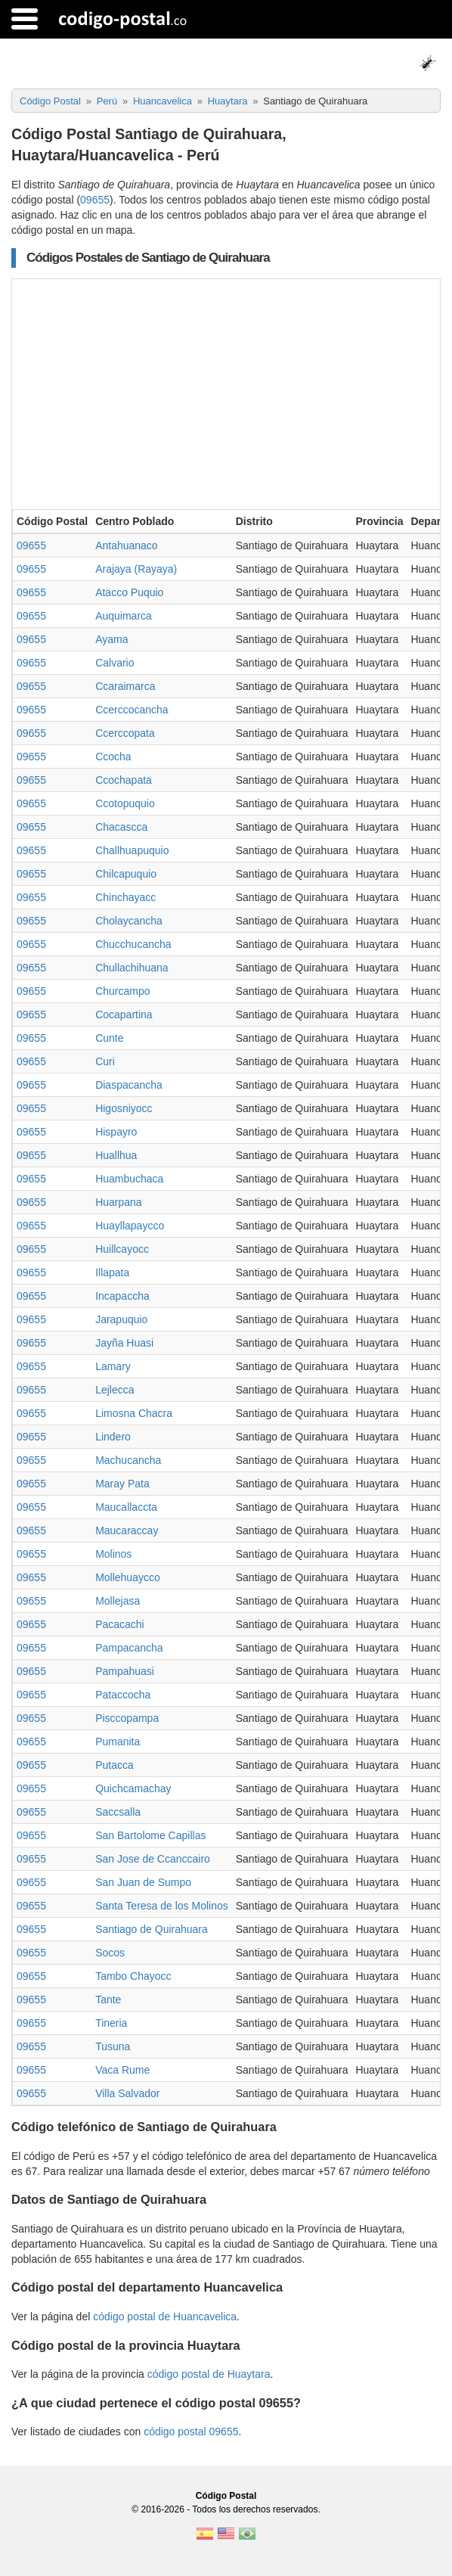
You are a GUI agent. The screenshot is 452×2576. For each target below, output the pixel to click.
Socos (110, 1953)
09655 (95, 200)
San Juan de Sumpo (143, 1882)
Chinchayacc (125, 897)
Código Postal (226, 2496)
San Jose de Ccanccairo (152, 1859)
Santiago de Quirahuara (151, 1929)
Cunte (109, 1038)
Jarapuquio (121, 1319)
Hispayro (116, 1132)
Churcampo (122, 991)
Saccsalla (118, 1812)
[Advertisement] (226, 393)
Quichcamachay (133, 1788)
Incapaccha (122, 1296)
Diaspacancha (129, 1085)
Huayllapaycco (129, 1226)
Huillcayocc (122, 1249)
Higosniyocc (123, 1108)
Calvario (114, 663)
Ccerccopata (125, 733)
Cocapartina (124, 1014)
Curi (105, 1061)
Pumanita (117, 1741)
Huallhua (116, 1155)
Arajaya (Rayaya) (136, 569)
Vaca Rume (122, 2070)
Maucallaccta (126, 1507)
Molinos (113, 1554)
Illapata (112, 1272)
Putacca (114, 1765)
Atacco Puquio (129, 592)
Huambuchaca (129, 1179)
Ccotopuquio (125, 803)
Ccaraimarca (125, 686)
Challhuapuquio (132, 850)
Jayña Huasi (124, 1343)
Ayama (111, 639)
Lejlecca (114, 1390)
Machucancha (128, 1460)
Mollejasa (117, 1601)
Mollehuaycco (127, 1577)
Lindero (113, 1437)
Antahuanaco (126, 545)
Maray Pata (122, 1484)
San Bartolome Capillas (150, 1835)
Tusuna (112, 2046)
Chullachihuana (132, 968)
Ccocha (113, 756)
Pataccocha (122, 1695)
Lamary (113, 1366)
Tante (108, 1999)
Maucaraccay (126, 1530)
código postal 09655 (191, 2431)
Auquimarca (123, 616)
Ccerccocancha (132, 710)
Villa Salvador (127, 2093)
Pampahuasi (124, 1671)
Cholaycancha (129, 921)
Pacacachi (119, 1624)
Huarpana (118, 1202)
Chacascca (121, 827)
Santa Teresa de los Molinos (161, 1906)
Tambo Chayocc (133, 1976)
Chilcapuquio (125, 874)
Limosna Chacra (133, 1413)
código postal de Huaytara (209, 2374)
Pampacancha (129, 1648)
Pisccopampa (127, 1718)
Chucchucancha (133, 944)
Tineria (111, 2023)
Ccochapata (123, 780)
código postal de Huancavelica (165, 2316)
